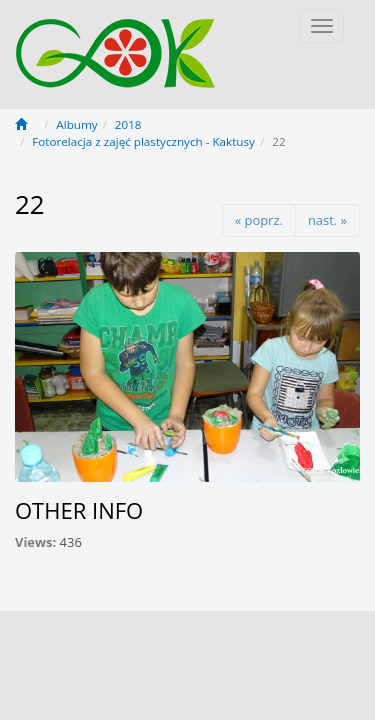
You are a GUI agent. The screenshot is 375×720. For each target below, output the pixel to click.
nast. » (327, 220)
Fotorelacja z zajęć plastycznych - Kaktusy (143, 141)
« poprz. (259, 220)
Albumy (76, 124)
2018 (128, 124)
